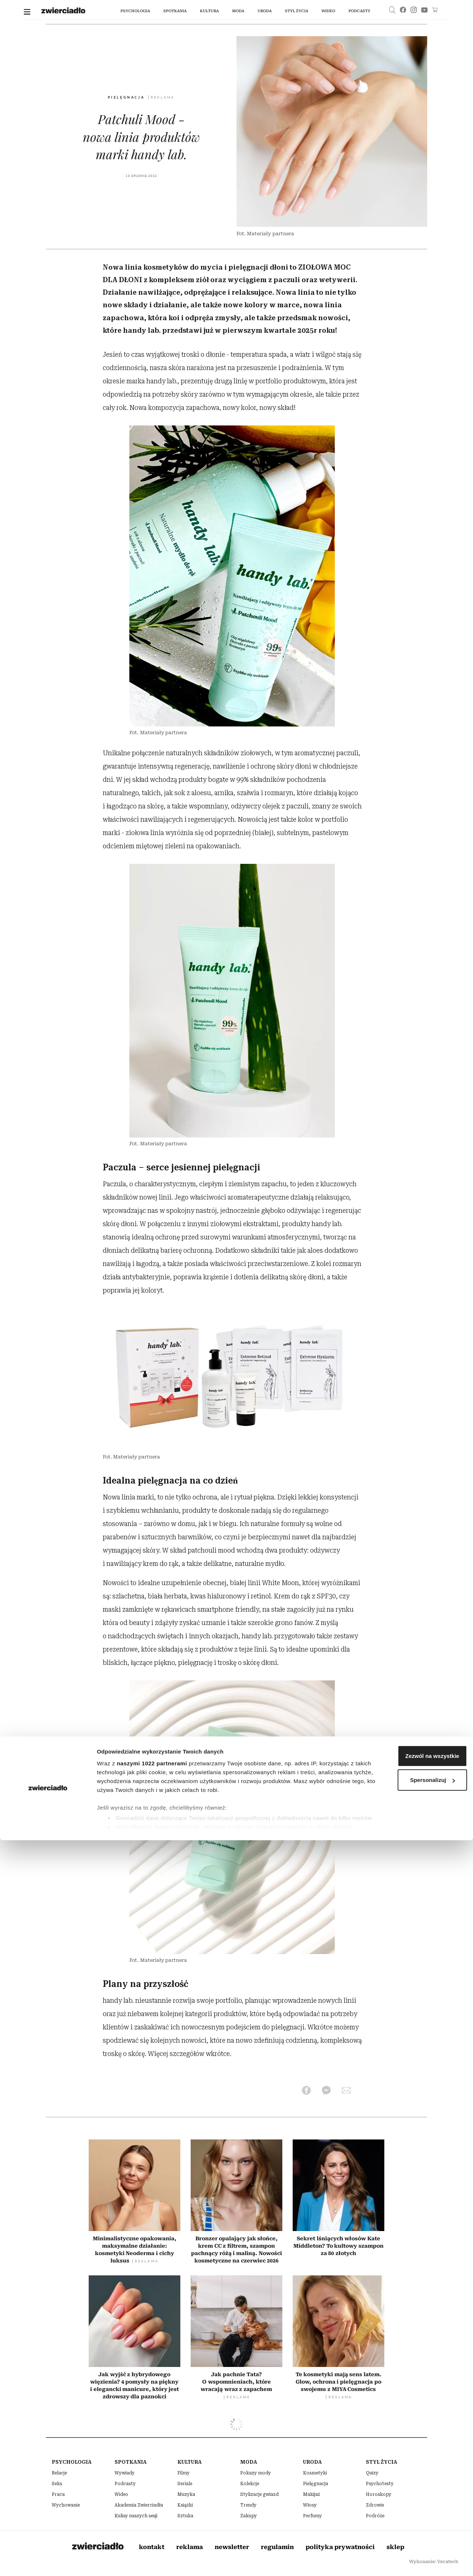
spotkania (174, 11)
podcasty (359, 11)
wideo (328, 11)
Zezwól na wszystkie (411, 2492)
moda (238, 11)
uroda (264, 11)
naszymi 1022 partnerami (152, 2499)
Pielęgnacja (127, 97)
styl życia (296, 11)
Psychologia (135, 11)
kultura (209, 11)
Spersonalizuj (411, 2516)
